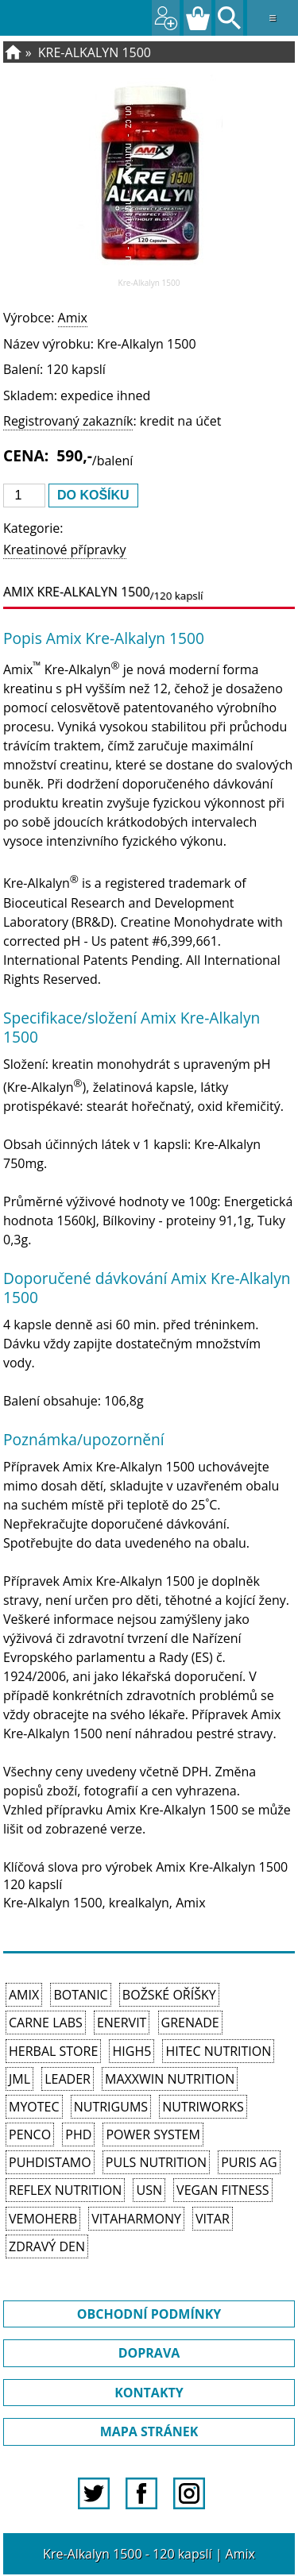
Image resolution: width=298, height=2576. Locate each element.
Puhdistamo (50, 2162)
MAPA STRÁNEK (149, 2431)
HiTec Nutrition (218, 2051)
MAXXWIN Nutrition (169, 2079)
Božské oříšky (169, 1994)
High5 (131, 2051)
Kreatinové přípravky (64, 549)
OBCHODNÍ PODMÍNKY (149, 2314)
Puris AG (249, 2162)
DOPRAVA (149, 2353)
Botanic (80, 1994)
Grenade (190, 2022)
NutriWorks (203, 2106)
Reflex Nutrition (65, 2190)
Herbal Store (53, 2051)
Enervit (122, 2022)
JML (19, 2079)
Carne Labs (46, 2022)
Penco (30, 2134)
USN (148, 2190)
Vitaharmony (136, 2218)
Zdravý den (47, 2246)
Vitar (212, 2218)
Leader (68, 2079)
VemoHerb (43, 2218)
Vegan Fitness (222, 2190)
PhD (78, 2134)
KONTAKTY (149, 2392)
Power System (152, 2134)
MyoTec (34, 2106)
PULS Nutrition (156, 2162)
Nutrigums (111, 2106)
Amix (72, 317)
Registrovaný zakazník (68, 421)
